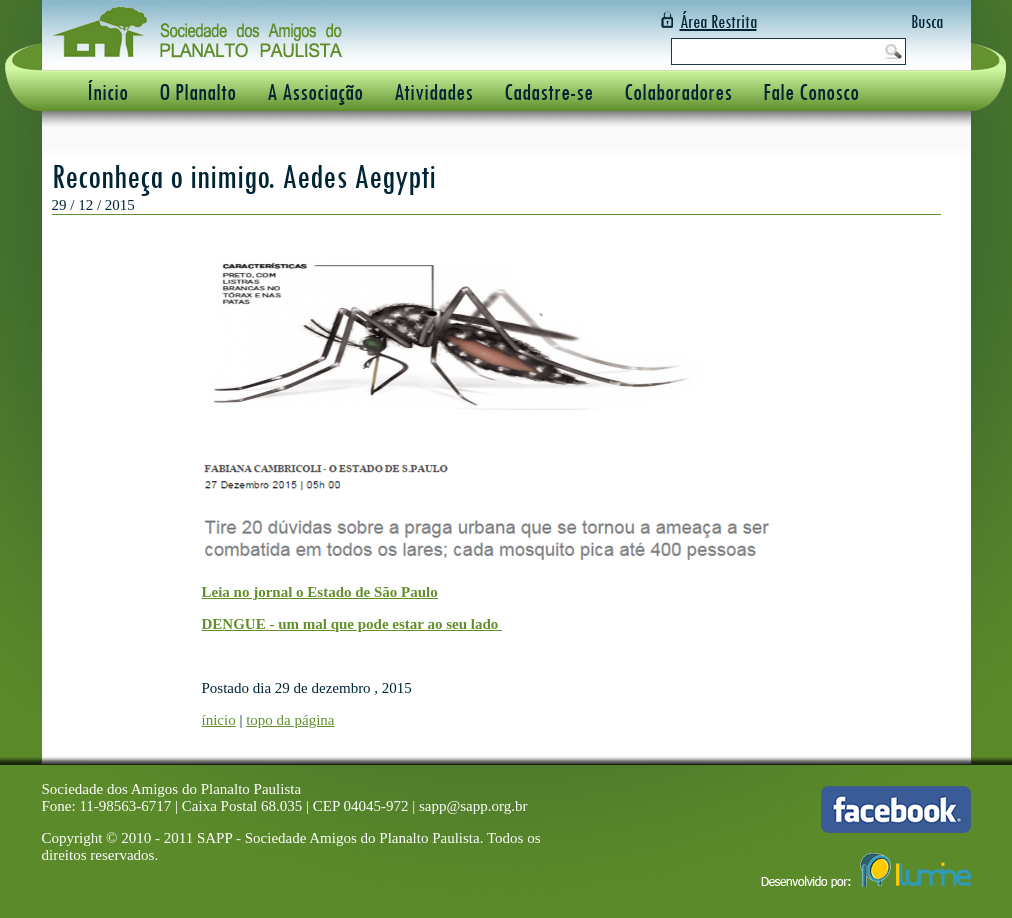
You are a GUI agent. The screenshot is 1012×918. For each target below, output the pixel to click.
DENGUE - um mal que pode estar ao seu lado (352, 624)
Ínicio (107, 91)
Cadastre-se (548, 91)
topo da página (290, 720)
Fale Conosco (811, 91)
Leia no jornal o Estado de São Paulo (320, 592)
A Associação (315, 91)
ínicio (219, 720)
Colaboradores (678, 91)
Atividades (433, 91)
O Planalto (197, 91)
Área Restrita (718, 21)
